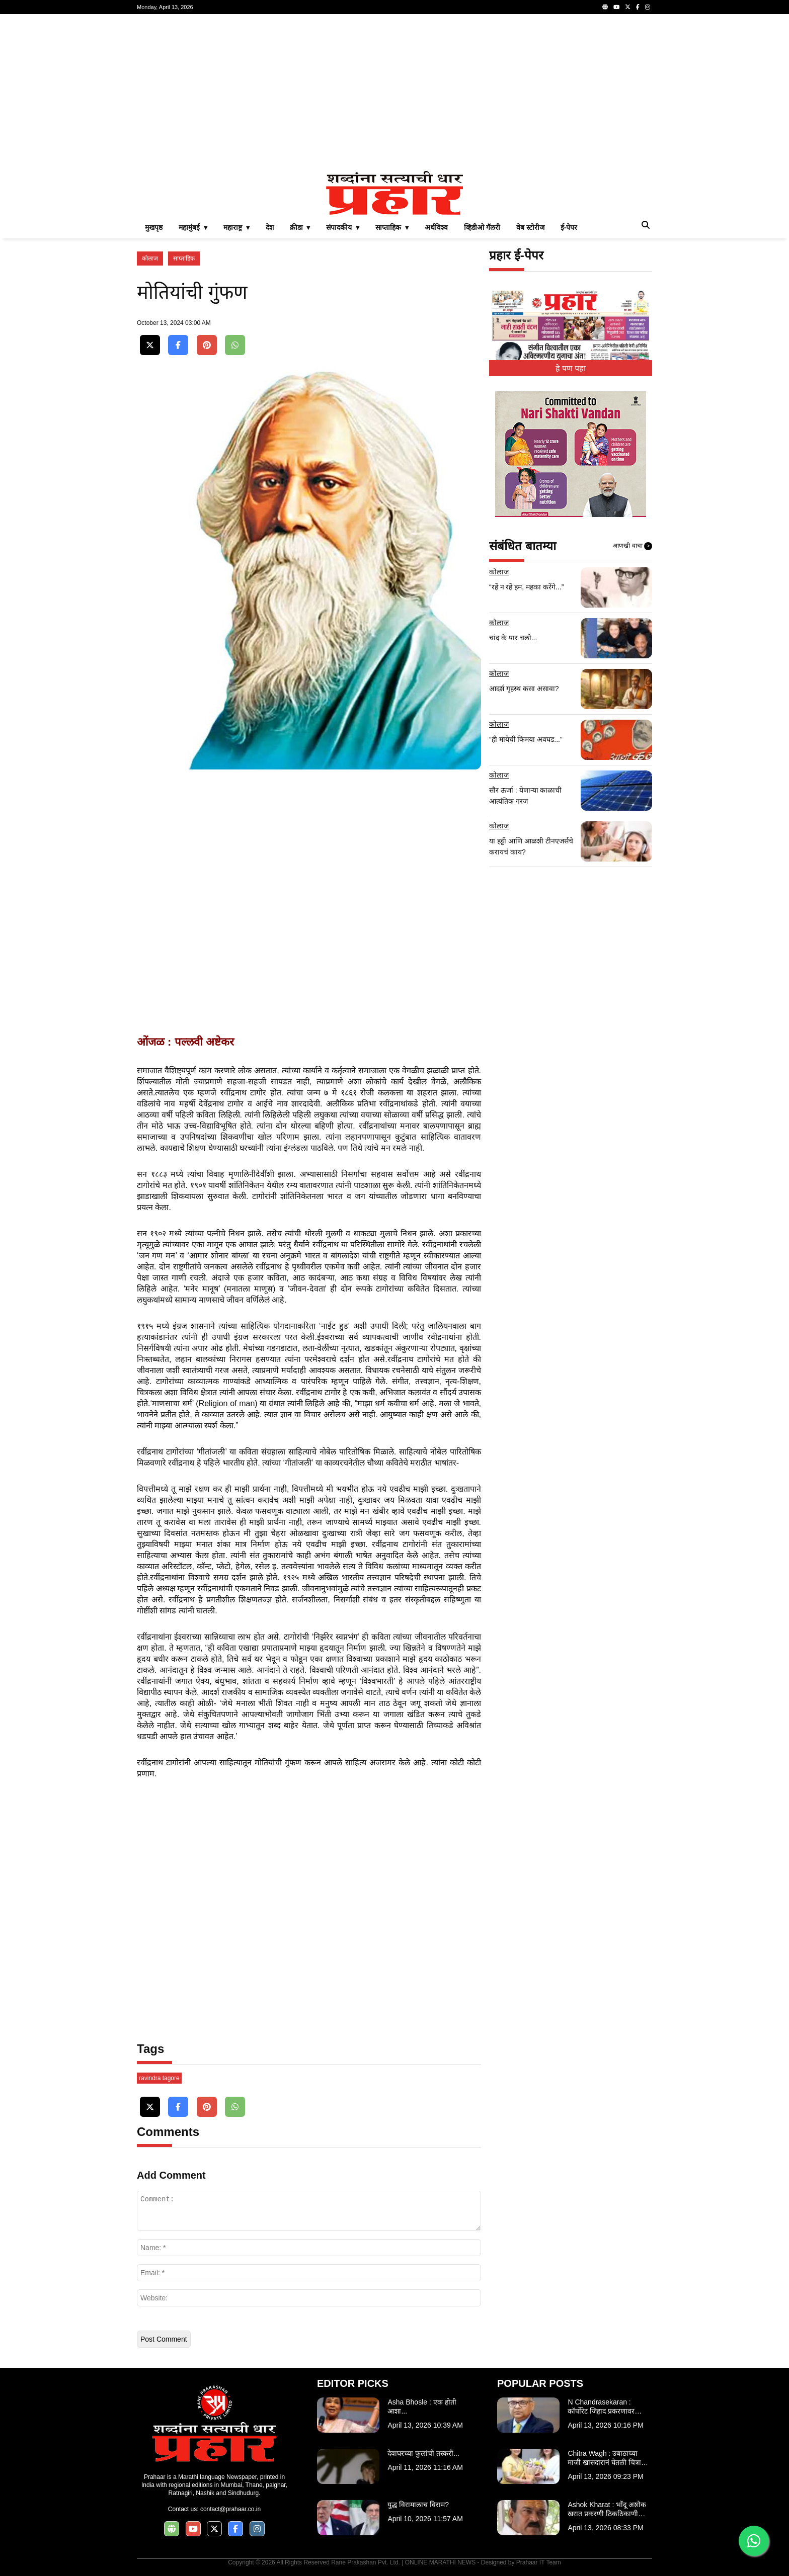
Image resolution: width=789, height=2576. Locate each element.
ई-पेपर (569, 227)
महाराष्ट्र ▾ (236, 227)
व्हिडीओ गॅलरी (482, 227)
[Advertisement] (394, 92)
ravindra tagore (159, 2078)
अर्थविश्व (436, 227)
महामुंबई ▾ (193, 227)
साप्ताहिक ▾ (392, 227)
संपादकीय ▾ (342, 227)
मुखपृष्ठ (154, 227)
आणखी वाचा (632, 546)
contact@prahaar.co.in (230, 2509)
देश (270, 227)
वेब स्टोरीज (530, 227)
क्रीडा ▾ (300, 227)
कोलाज (150, 258)
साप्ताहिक (184, 258)
